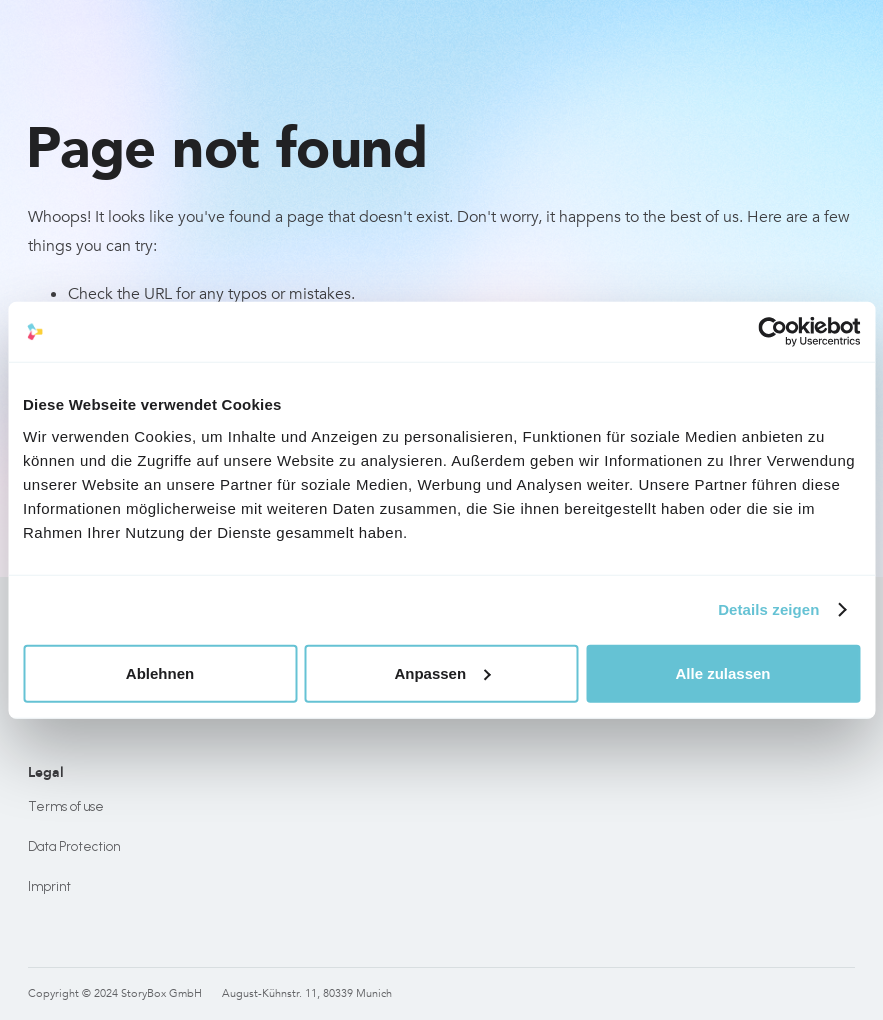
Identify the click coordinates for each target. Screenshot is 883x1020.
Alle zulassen (722, 672)
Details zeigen (768, 609)
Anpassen (442, 672)
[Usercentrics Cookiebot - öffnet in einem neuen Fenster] (772, 332)
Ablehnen (160, 672)
